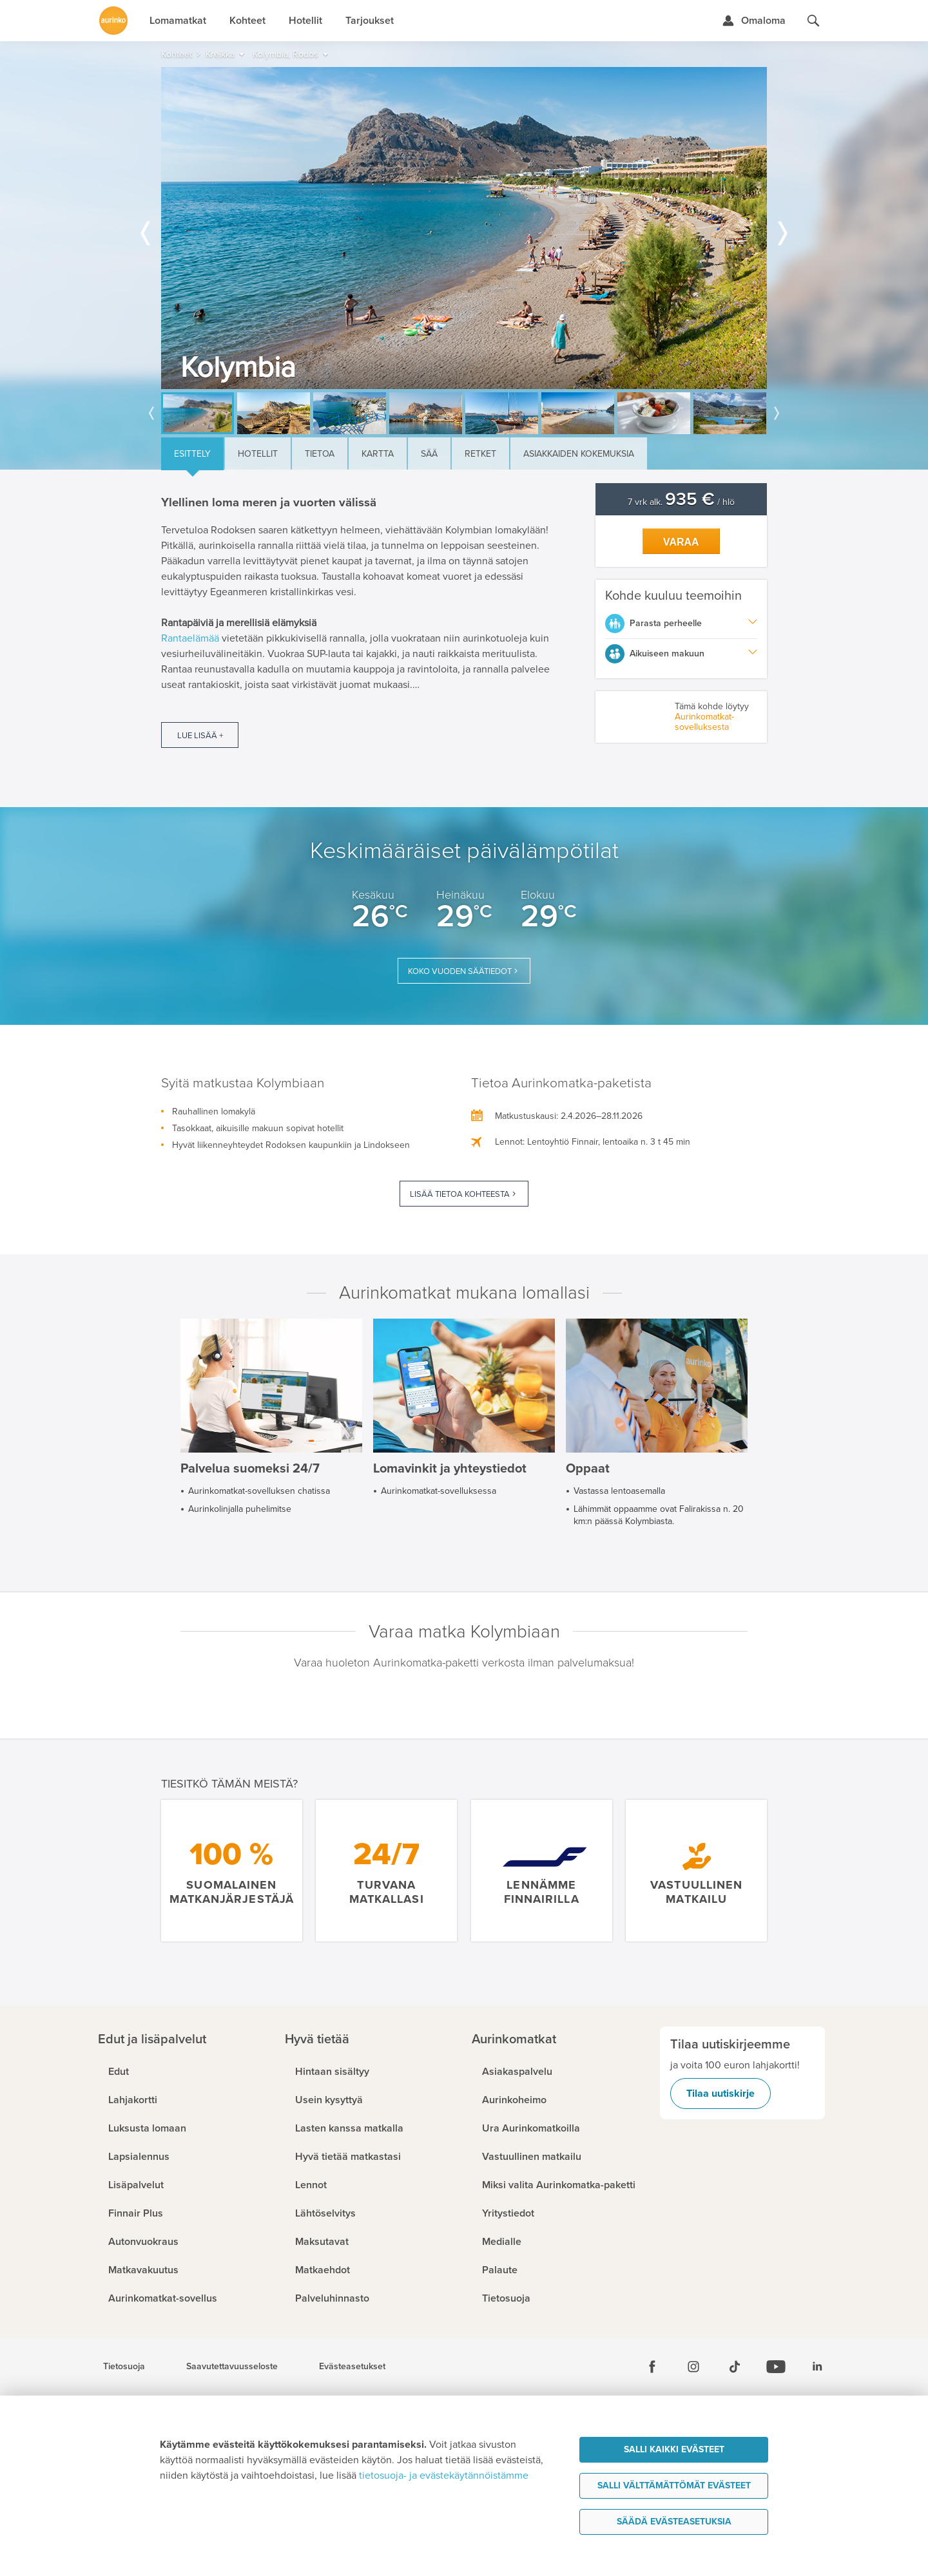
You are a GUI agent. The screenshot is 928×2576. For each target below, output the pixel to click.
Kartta (378, 453)
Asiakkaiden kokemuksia (578, 453)
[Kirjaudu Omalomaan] (754, 20)
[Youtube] (776, 2367)
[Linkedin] (817, 2367)
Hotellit (258, 453)
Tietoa (319, 453)
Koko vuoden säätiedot (460, 971)
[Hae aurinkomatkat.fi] (813, 20)
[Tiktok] (735, 2367)
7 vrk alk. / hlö (681, 502)
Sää (429, 453)
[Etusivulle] (113, 20)
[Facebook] (652, 2367)
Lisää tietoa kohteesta (460, 1194)
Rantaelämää (190, 638)
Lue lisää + (200, 735)
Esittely (192, 453)
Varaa (681, 542)
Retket (480, 453)
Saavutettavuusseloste (232, 2366)
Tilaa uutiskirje (720, 2093)
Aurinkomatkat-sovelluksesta (704, 721)
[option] (464, 228)
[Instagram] (693, 2367)
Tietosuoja (124, 2366)
